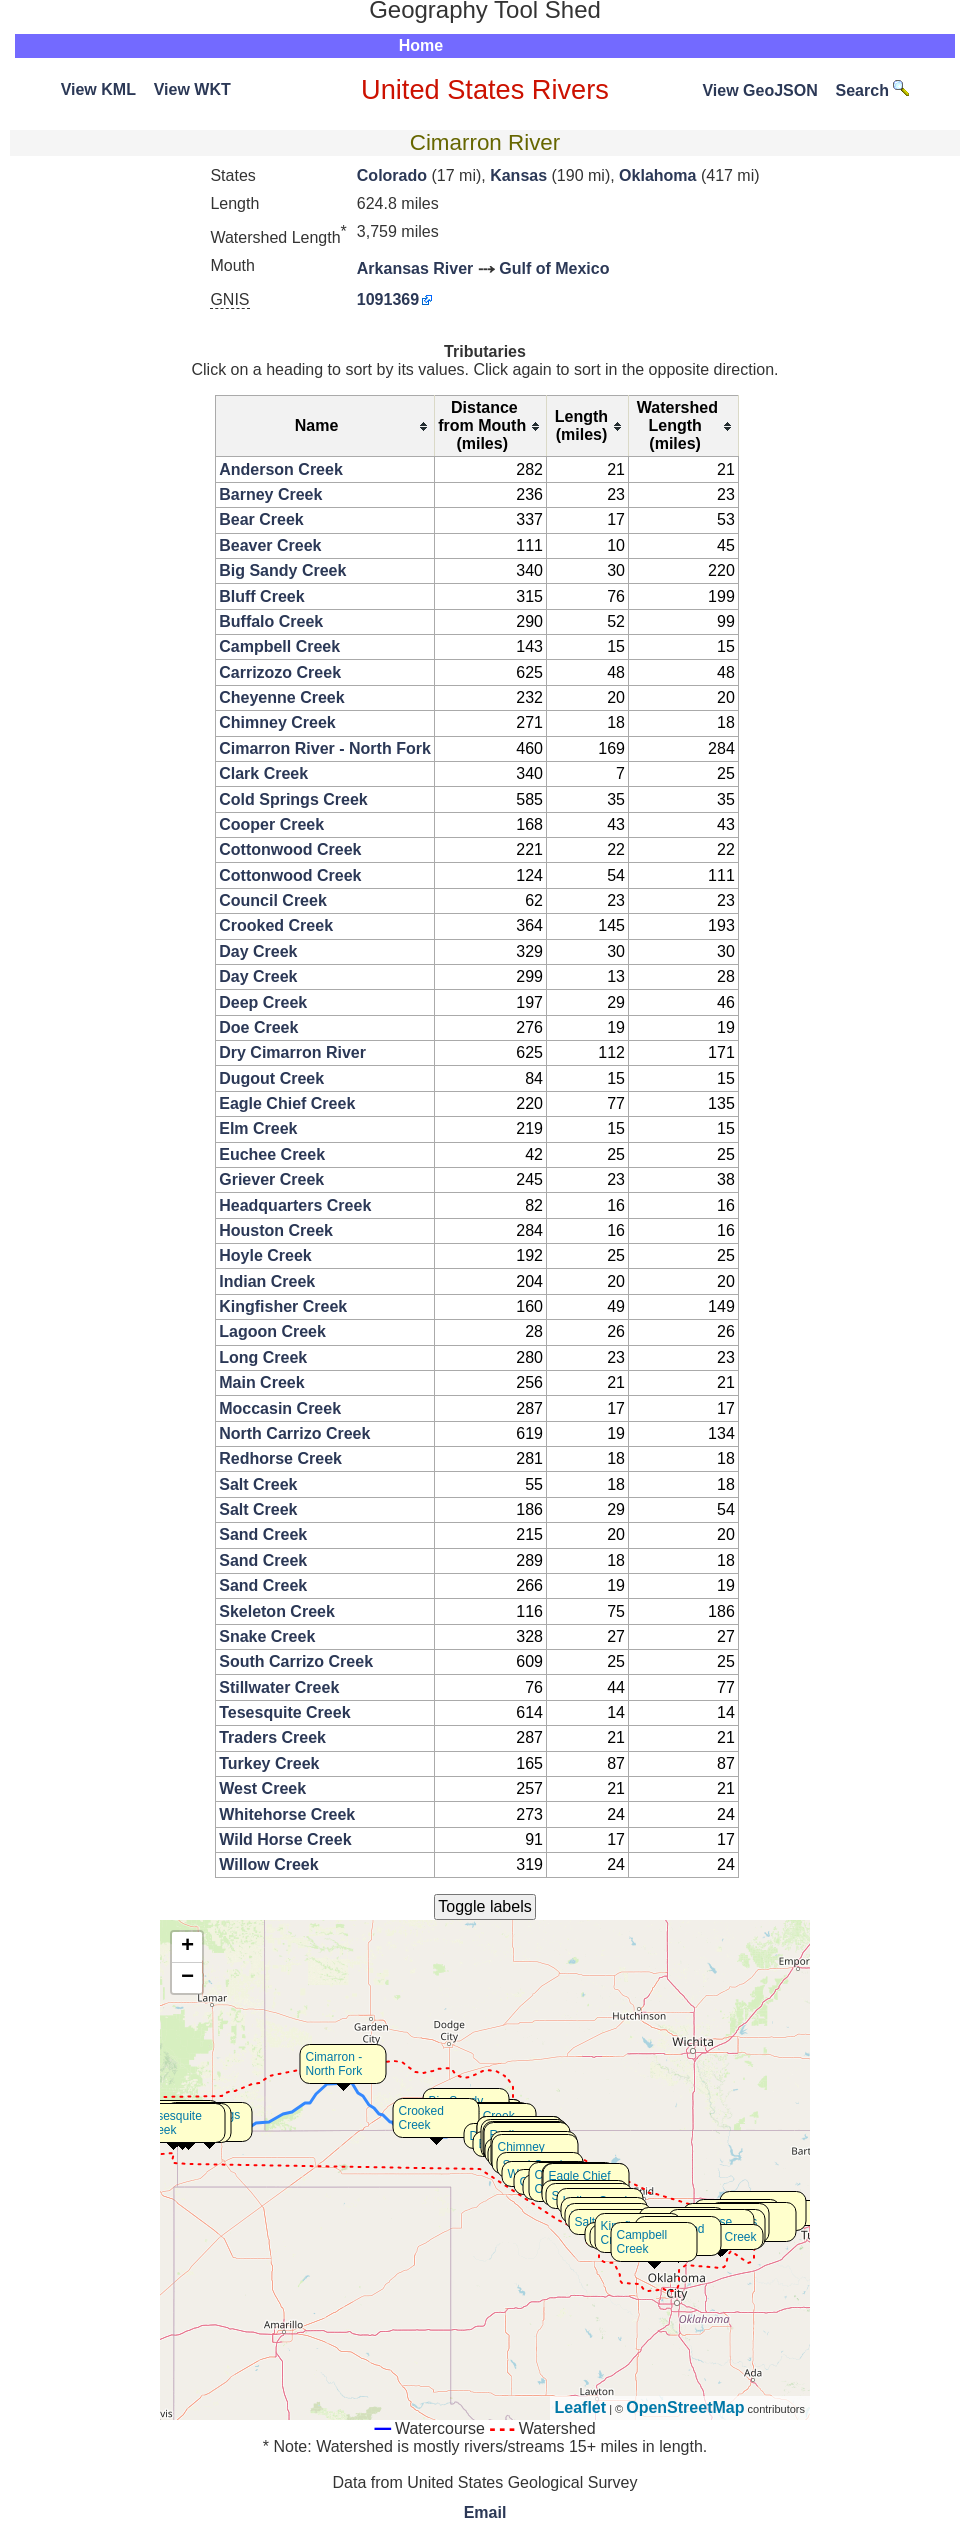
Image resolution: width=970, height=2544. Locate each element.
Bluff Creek (261, 596)
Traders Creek (272, 1737)
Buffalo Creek (271, 621)
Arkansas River (415, 268)
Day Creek (258, 951)
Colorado (392, 175)
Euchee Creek (272, 1154)
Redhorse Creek (280, 1458)
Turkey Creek (269, 1763)
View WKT (192, 89)
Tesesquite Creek (284, 1712)
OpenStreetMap (685, 2407)
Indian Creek (267, 1281)
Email (485, 2512)
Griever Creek (271, 1179)
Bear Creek (261, 519)
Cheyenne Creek (281, 697)
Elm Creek (258, 1128)
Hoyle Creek (265, 1255)
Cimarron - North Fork (334, 2064)
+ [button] (187, 1947)
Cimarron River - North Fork (325, 748)
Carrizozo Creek (280, 672)
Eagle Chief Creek (287, 1103)
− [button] (187, 1978)
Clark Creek (263, 773)
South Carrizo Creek (296, 1661)
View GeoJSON (759, 90)
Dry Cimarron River (292, 1052)
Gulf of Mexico (554, 268)
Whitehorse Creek (287, 1814)
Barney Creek (270, 494)
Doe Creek (258, 1027)
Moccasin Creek (280, 1408)
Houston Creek (276, 1230)
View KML (98, 89)
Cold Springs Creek (293, 799)
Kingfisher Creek (283, 1306)
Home (421, 45)
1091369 (388, 299)
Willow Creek (268, 1864)
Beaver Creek (270, 545)
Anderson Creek (281, 469)
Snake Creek (267, 1636)
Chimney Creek (277, 722)
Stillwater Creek (279, 1687)
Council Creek (273, 900)
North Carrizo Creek (294, 1433)
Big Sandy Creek (282, 570)
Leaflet (581, 2407)
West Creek (262, 1788)
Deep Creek (263, 1002)
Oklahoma (657, 175)
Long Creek (263, 1357)
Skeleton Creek (277, 1611)
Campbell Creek (279, 646)
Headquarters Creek (295, 1205)
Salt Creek (258, 1484)
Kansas (518, 175)
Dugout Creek (271, 1078)
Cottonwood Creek (290, 849)
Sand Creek (263, 1534)
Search (873, 90)
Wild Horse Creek (285, 1839)
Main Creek (261, 1382)
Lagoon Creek (272, 1331)
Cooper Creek (271, 824)
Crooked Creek (276, 925)
